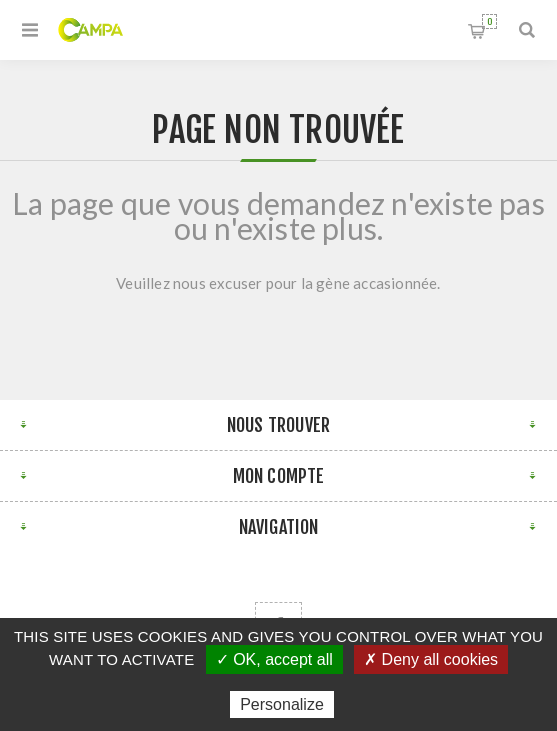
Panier (489, 21)
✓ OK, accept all (274, 659)
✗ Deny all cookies (431, 659)
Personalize (282, 704)
